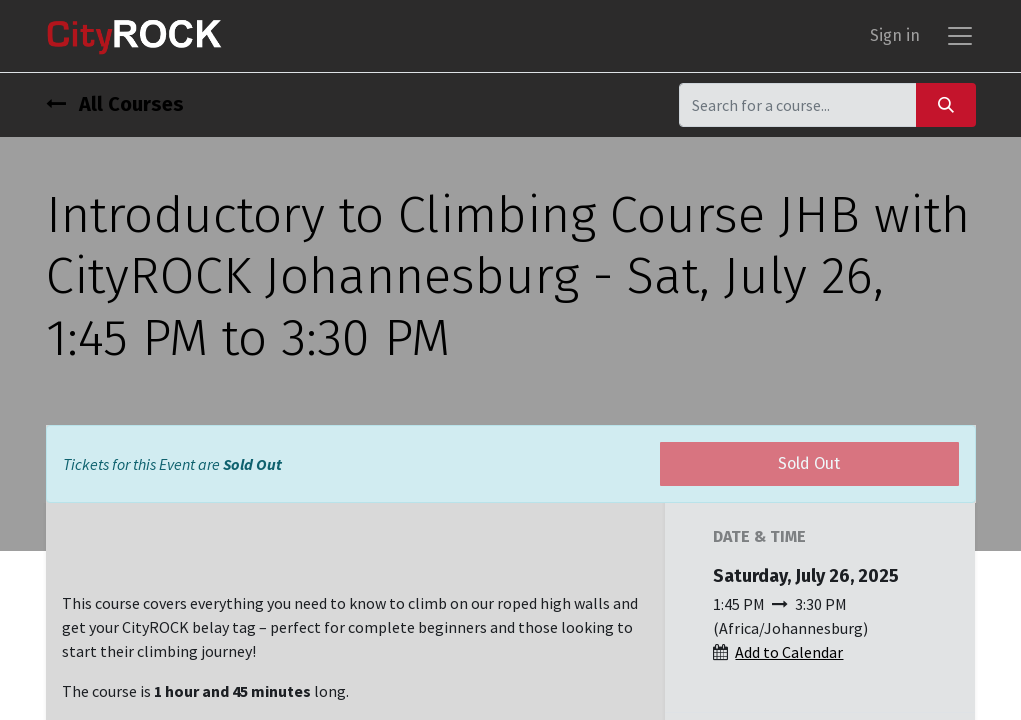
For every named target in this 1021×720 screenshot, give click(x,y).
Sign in (895, 35)
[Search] (946, 104)
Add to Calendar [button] (789, 652)
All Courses (115, 104)
